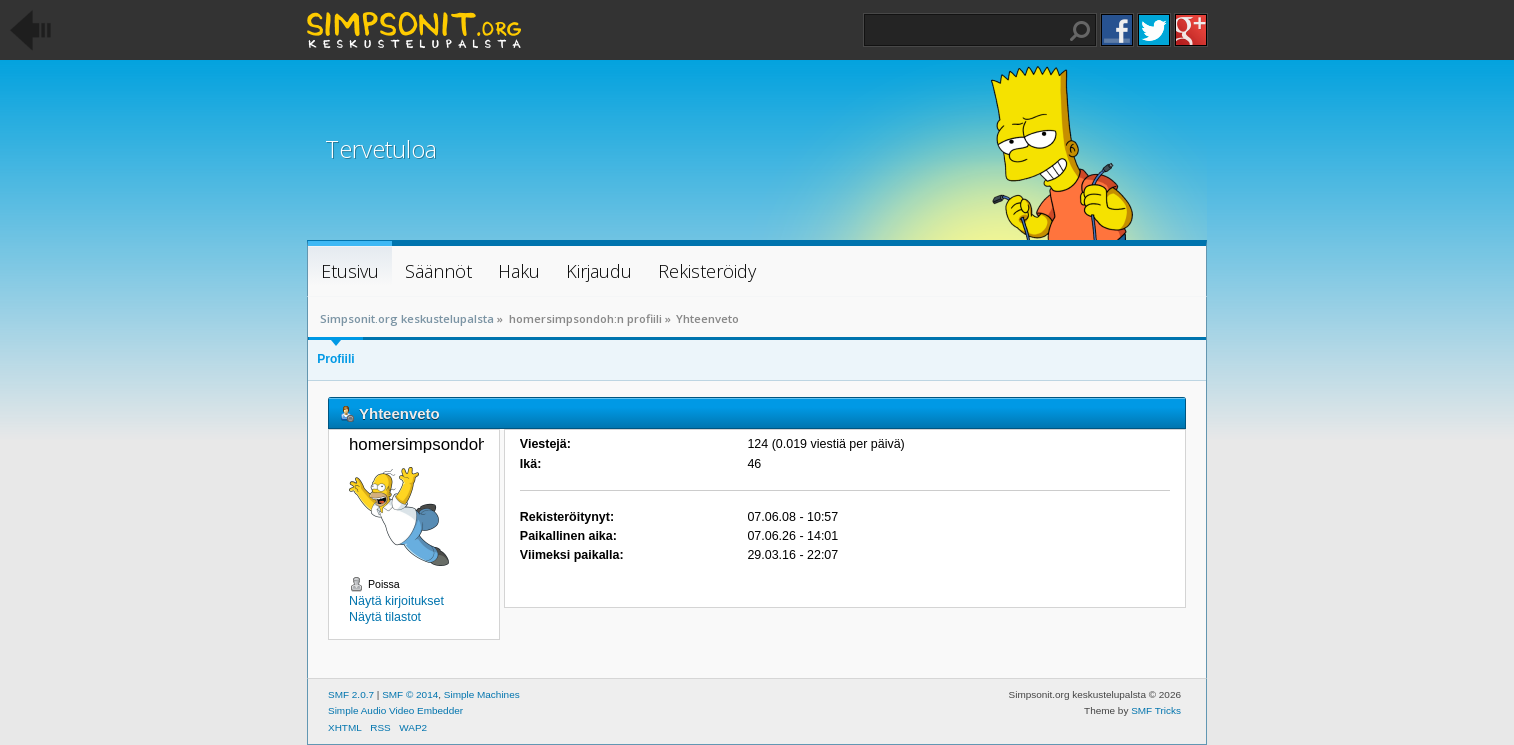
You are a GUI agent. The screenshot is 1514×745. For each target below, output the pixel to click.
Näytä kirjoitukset (396, 601)
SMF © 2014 (410, 694)
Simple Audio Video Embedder (395, 710)
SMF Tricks (1156, 710)
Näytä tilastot (385, 617)
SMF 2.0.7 (351, 694)
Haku (1080, 31)
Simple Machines (482, 694)
